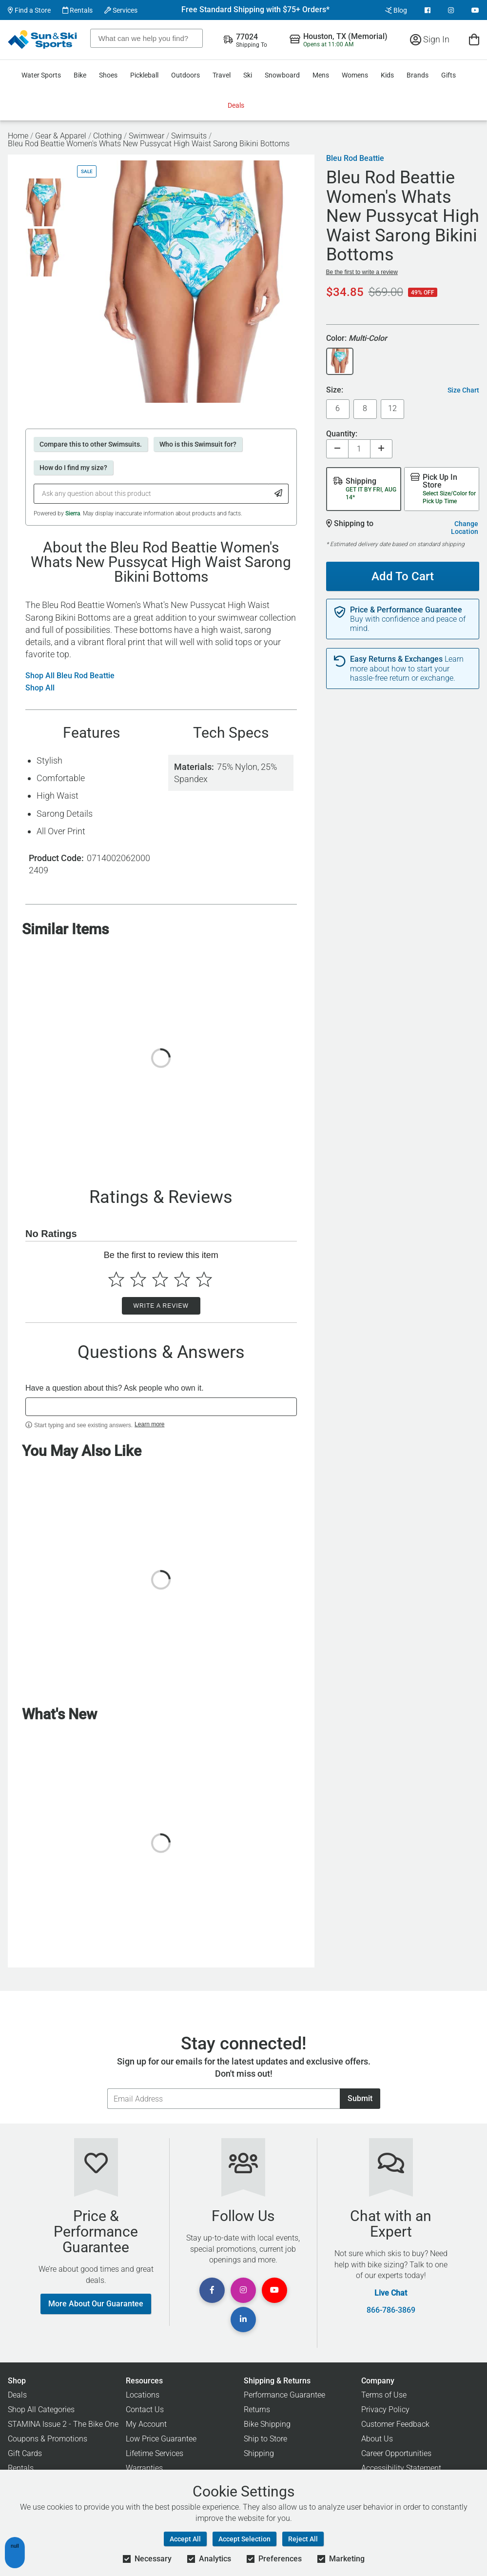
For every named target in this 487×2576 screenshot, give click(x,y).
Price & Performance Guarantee (406, 610)
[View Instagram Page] (451, 10)
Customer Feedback (395, 2424)
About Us (377, 2438)
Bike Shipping (267, 2424)
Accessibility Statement (401, 2468)
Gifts (448, 75)
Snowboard (282, 75)
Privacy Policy (385, 2409)
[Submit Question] (279, 494)
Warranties (144, 2468)
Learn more (149, 1424)
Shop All (40, 688)
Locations (142, 2394)
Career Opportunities (396, 2453)
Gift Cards (25, 2453)
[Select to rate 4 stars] (182, 1279)
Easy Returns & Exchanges (396, 659)
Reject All (303, 2539)
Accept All (185, 2539)
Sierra (72, 513)
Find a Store (29, 10)
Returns (257, 2409)
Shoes (108, 75)
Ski (247, 75)
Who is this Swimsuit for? (197, 444)
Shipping (259, 2453)
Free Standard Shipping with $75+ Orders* (255, 10)
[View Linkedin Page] (243, 2319)
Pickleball (144, 75)
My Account (146, 2424)
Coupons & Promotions (47, 2438)
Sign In (429, 39)
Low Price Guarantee (161, 2438)
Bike (80, 75)
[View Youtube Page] (475, 10)
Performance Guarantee (284, 2394)
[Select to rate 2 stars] (138, 1279)
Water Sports (41, 75)
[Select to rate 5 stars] (204, 1279)
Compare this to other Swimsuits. (90, 444)
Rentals (77, 10)
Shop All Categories (41, 2409)
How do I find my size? (73, 468)
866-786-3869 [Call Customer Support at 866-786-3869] (391, 2310)
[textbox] (161, 1406)
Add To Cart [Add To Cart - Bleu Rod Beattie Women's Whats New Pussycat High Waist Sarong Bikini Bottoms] (399, 572)
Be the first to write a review (362, 272)
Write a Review (161, 1305)
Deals (236, 105)
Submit (360, 2098)
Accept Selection (244, 2539)
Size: (334, 390)
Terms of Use (384, 2394)
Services (120, 10)
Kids (387, 75)
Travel (222, 75)
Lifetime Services (154, 2453)
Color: (356, 338)
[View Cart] (474, 39)
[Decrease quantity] (337, 448)
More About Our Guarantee (95, 2303)
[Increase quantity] (381, 448)
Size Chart (463, 390)
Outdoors (185, 75)
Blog (396, 10)
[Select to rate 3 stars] (160, 1279)
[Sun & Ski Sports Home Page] (43, 39)
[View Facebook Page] (427, 10)
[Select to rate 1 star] (116, 1279)
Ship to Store (265, 2438)
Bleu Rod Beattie (355, 158)
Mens (320, 75)
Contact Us (145, 2409)
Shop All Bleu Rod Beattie (70, 676)
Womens (355, 75)
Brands (418, 75)
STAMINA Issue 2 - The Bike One (63, 2424)
